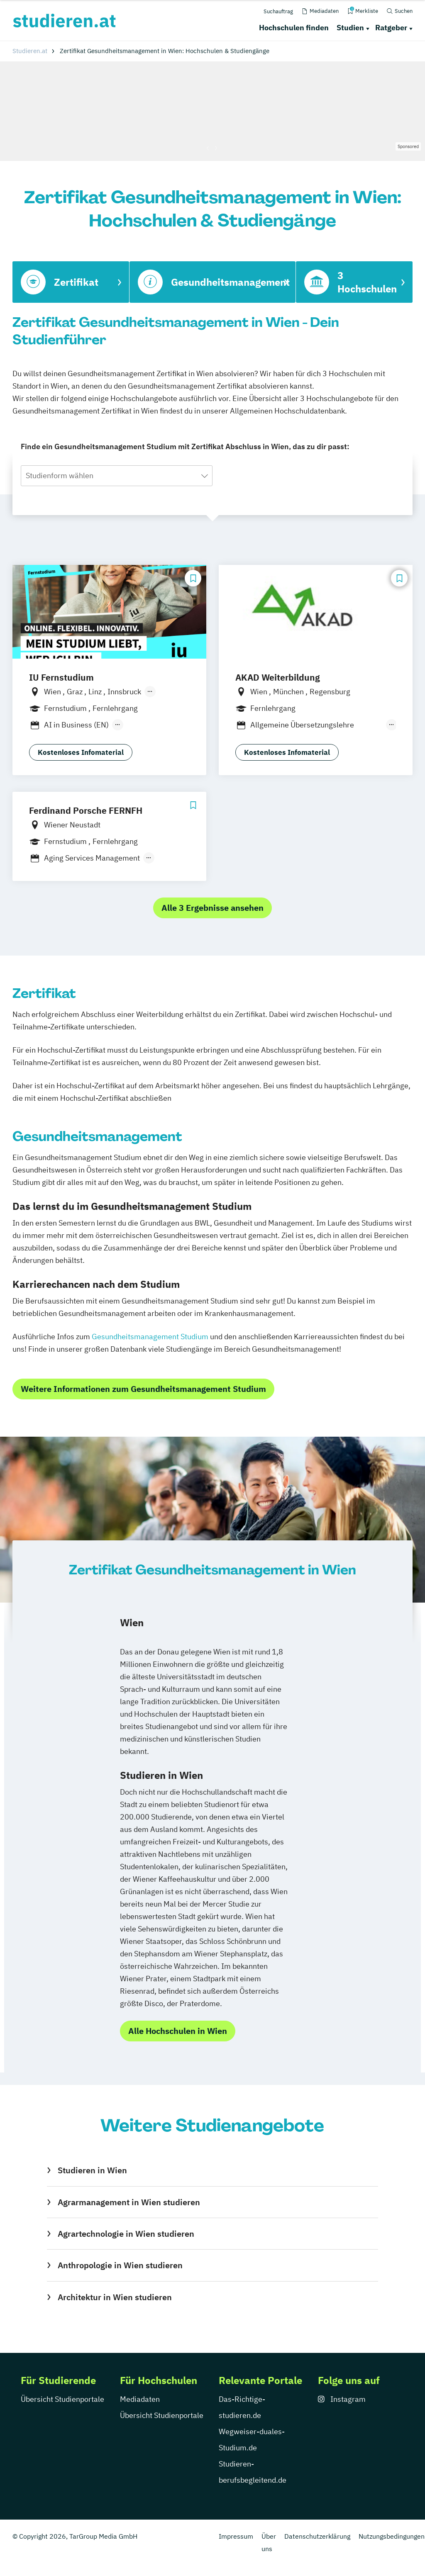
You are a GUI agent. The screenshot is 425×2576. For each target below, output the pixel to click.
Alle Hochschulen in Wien (177, 2030)
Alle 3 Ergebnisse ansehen (212, 907)
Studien (350, 27)
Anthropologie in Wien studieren (120, 2265)
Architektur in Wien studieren (115, 2297)
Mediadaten (140, 2399)
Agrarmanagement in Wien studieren (129, 2202)
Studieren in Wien (92, 2170)
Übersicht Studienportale (62, 2399)
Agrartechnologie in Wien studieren (126, 2233)
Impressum (236, 2536)
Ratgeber (391, 27)
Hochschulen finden (294, 27)
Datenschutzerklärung (317, 2536)
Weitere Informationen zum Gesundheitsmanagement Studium (143, 1388)
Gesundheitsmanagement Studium (150, 1336)
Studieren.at (29, 51)
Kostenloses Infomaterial (81, 752)
